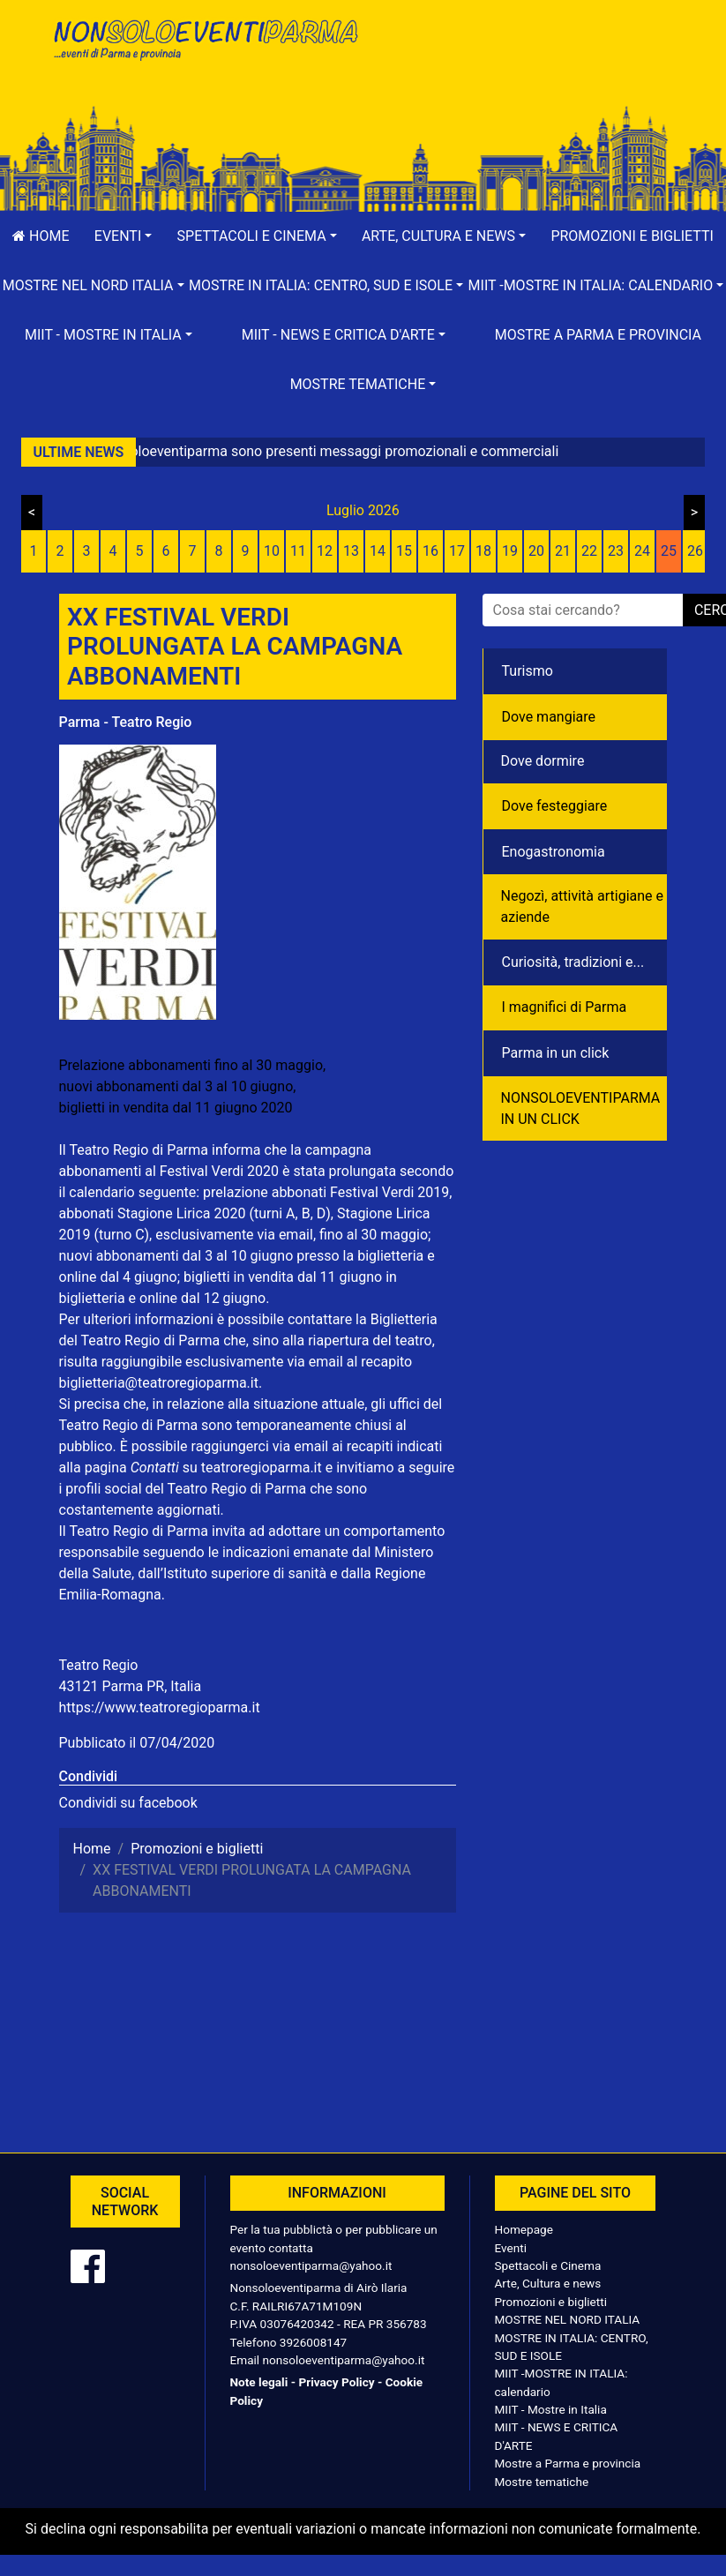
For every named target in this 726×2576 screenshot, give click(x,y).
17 (457, 551)
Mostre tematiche (542, 2482)
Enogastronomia (553, 851)
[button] (123, 236)
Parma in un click (556, 1053)
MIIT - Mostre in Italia (551, 2409)
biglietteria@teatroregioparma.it (158, 1382)
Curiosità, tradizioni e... (573, 962)
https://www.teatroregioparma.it (159, 1707)
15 (404, 551)
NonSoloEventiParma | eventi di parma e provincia (204, 50)
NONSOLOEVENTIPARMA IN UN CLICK (581, 1108)
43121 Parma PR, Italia (130, 1686)
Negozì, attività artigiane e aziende (582, 906)
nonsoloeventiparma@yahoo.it (311, 2265)
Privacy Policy (336, 2382)
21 (563, 551)
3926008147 (313, 2342)
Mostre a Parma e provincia (598, 334)
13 (351, 551)
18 (483, 551)
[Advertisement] (522, 71)
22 (589, 551)
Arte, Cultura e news (548, 2283)
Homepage (524, 2229)
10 (272, 551)
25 (669, 551)
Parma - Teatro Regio (125, 722)
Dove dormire (543, 761)
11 (298, 551)
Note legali (259, 2382)
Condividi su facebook (128, 1802)
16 (430, 551)
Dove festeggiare (555, 806)
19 (510, 551)
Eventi (511, 2248)
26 (695, 551)
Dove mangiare (549, 716)
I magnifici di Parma (564, 1007)
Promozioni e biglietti (551, 2302)
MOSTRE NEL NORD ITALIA (567, 2319)
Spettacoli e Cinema (548, 2265)
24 (642, 551)
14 (377, 551)
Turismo (527, 671)
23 (616, 551)
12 (325, 551)
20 (536, 551)
